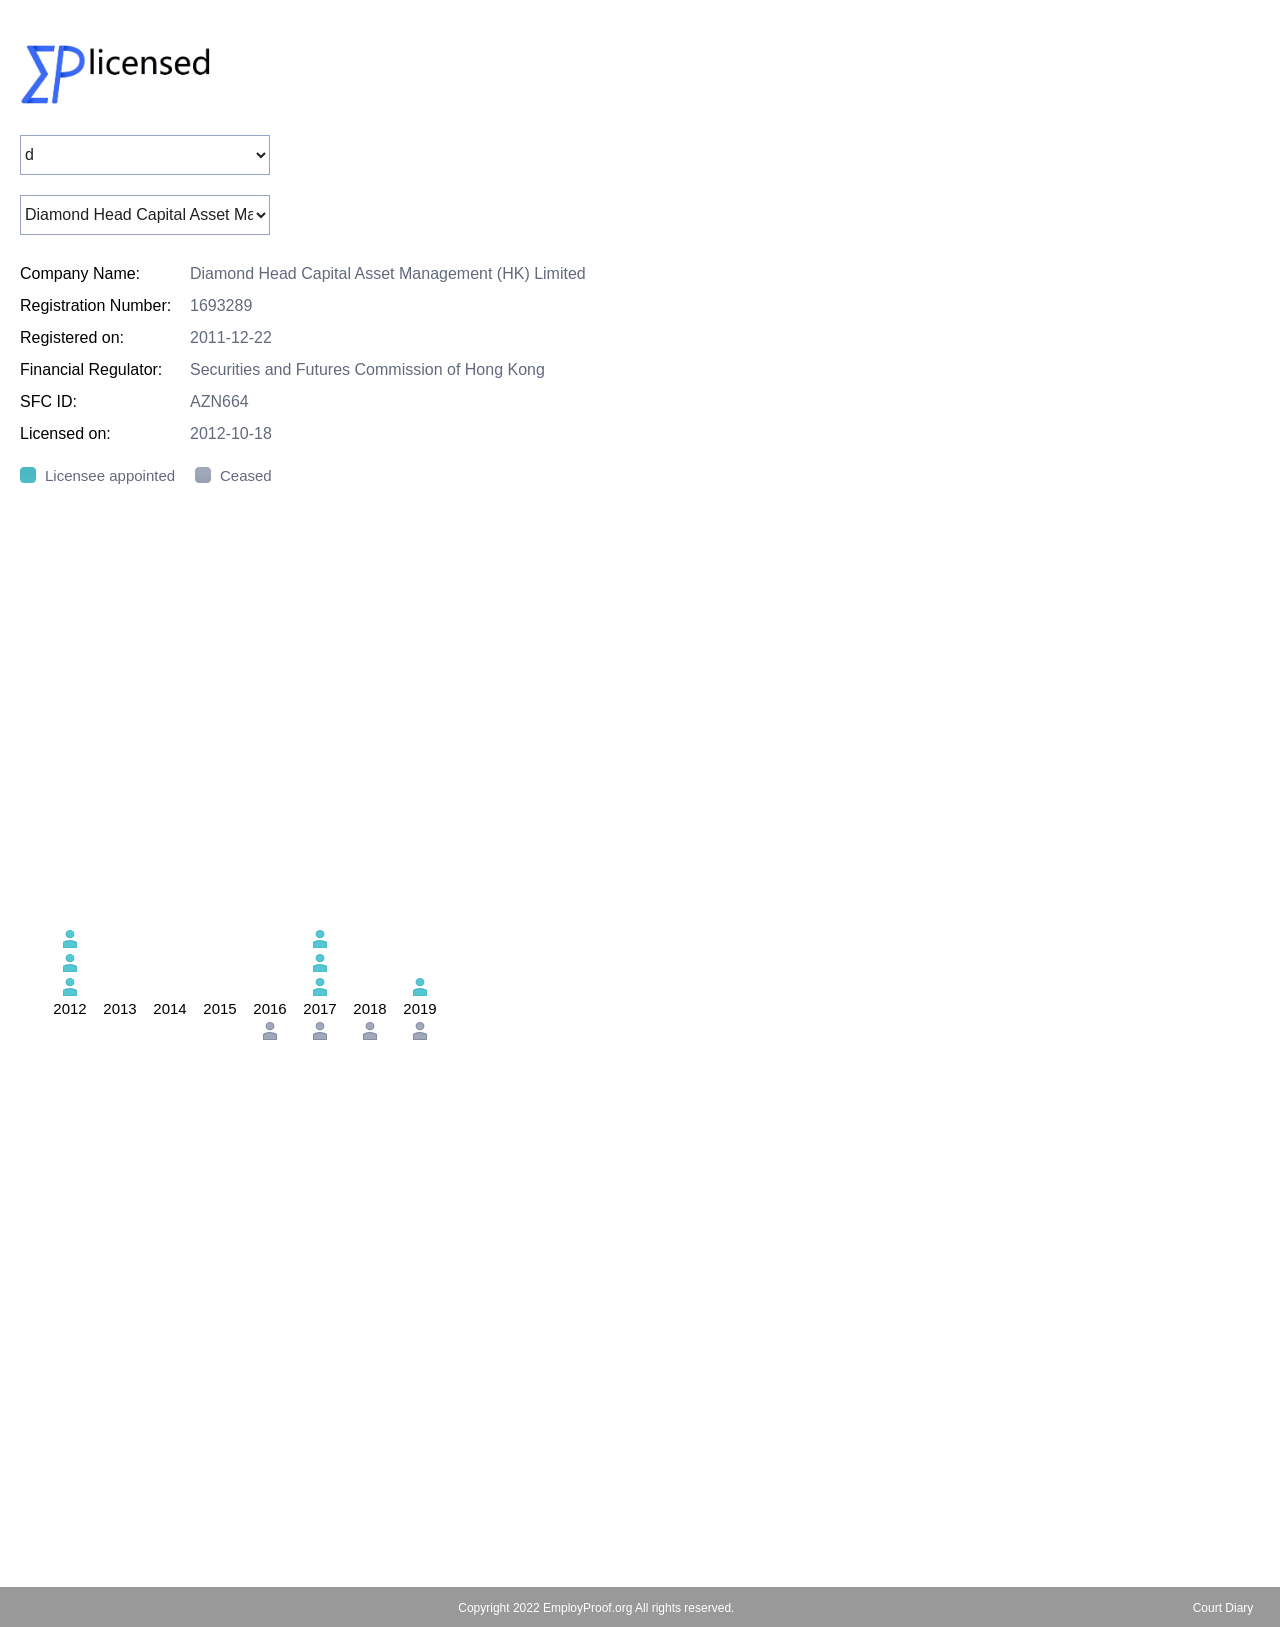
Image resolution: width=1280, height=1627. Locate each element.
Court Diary (1223, 1608)
